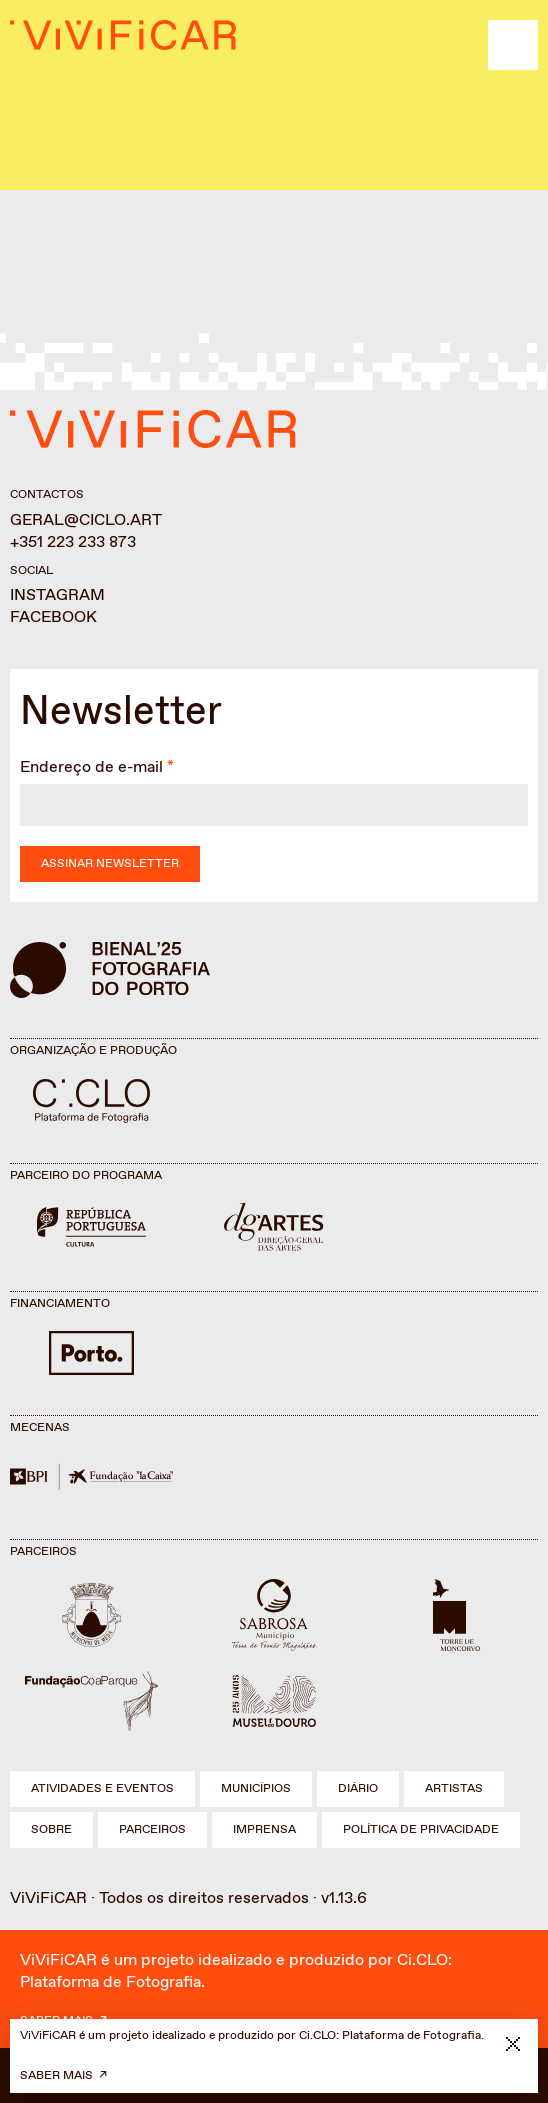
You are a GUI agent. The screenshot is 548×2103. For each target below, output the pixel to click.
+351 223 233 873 (73, 542)
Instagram (57, 595)
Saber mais (56, 2076)
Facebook (53, 617)
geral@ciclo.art (86, 520)
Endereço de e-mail (91, 767)
